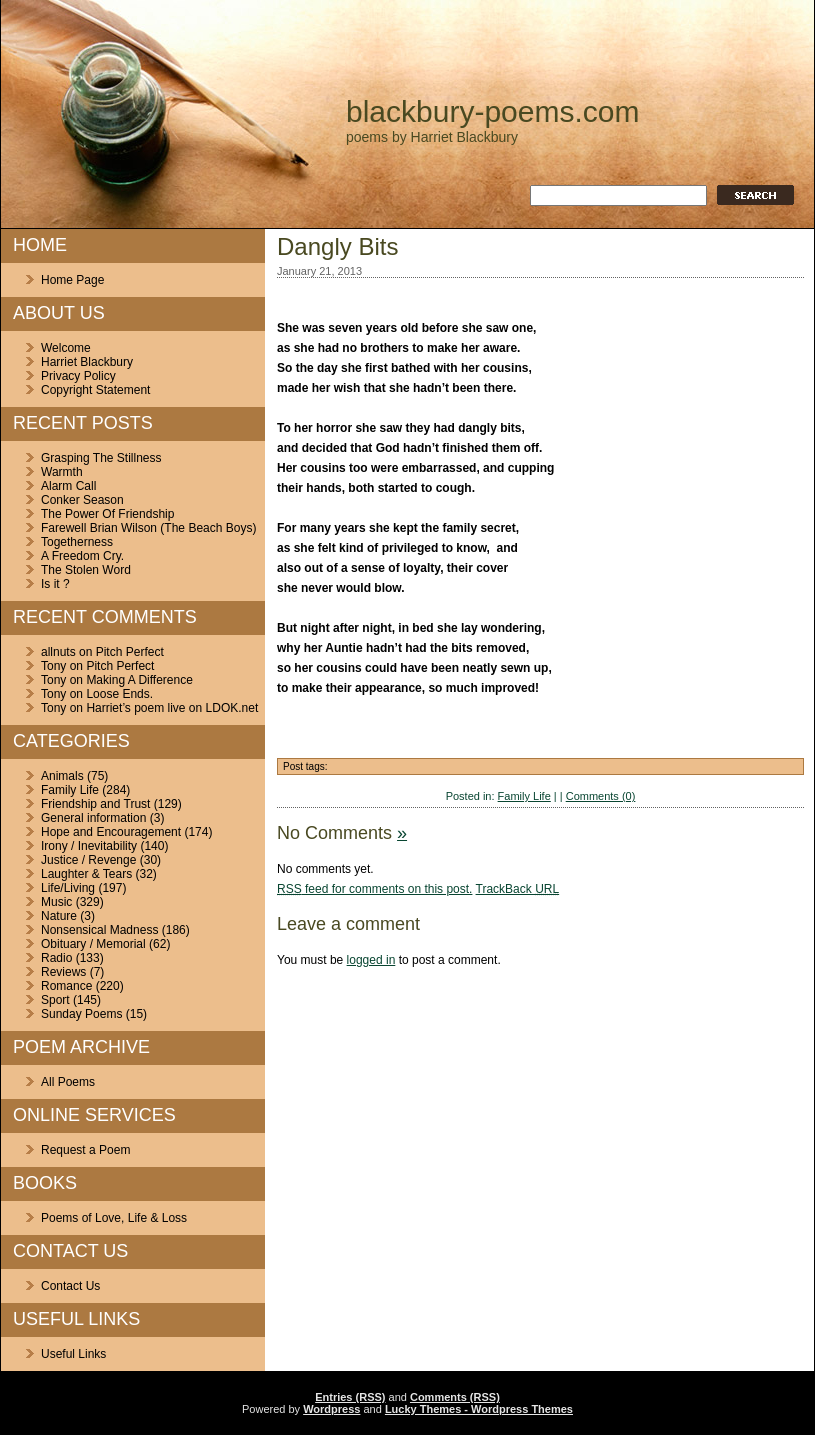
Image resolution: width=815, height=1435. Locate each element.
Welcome (66, 348)
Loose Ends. (119, 694)
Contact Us (70, 1286)
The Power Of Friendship (107, 514)
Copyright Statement (95, 390)
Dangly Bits (337, 246)
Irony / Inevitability (89, 846)
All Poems (68, 1082)
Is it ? (55, 584)
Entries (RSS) (350, 1397)
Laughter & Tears (86, 874)
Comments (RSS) (455, 1397)
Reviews (63, 972)
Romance (66, 986)
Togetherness (77, 542)
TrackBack (518, 889)
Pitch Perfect (130, 652)
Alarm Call (68, 486)
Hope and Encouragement (111, 832)
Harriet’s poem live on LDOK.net (172, 708)
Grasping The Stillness (101, 458)
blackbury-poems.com (492, 111)
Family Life (70, 790)
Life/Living (68, 888)
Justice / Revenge (88, 860)
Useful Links (73, 1354)
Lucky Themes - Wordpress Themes (479, 1409)
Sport (55, 1000)
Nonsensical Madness (99, 930)
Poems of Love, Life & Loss (114, 1218)
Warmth (62, 472)
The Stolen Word (86, 570)
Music (56, 902)
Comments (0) (601, 796)
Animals (62, 776)
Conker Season (82, 500)
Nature (59, 916)
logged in (371, 960)
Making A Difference (139, 680)
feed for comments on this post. (374, 889)
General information (93, 818)
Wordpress (331, 1409)
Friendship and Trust (95, 804)
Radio (56, 958)
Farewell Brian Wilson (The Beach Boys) (148, 528)
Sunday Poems (81, 1014)
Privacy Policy (78, 376)
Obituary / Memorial (93, 944)
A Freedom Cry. (82, 556)
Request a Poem (85, 1150)
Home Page (72, 280)
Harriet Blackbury (87, 362)
